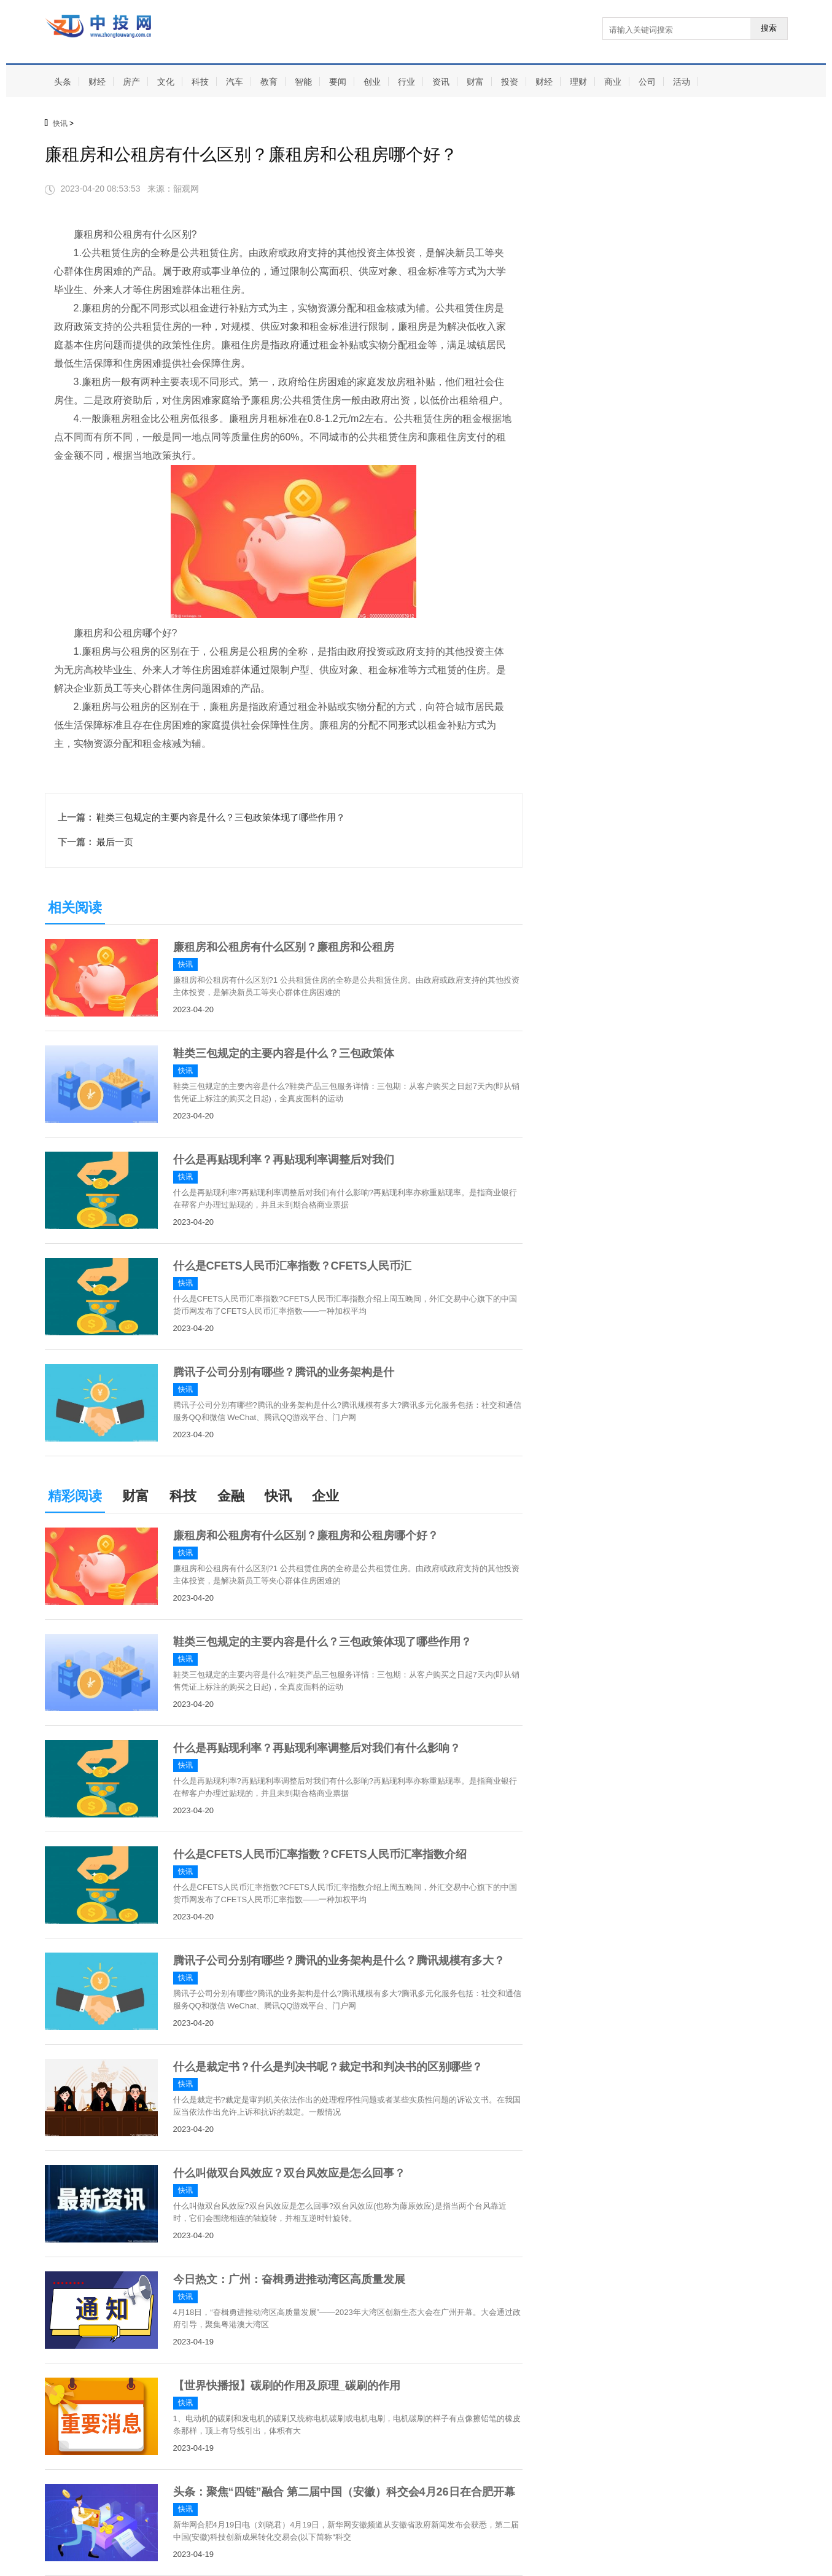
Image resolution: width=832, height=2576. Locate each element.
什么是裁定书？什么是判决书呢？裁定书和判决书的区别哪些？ (328, 2067)
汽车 (234, 82)
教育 (269, 82)
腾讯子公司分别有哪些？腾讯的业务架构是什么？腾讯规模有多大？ (339, 1960)
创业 (372, 82)
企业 (325, 1496)
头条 (62, 82)
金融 (230, 1496)
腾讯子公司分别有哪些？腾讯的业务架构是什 (283, 1372)
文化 (165, 82)
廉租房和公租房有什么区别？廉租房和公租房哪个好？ (305, 1535)
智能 (303, 82)
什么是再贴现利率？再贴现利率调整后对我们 (283, 1159)
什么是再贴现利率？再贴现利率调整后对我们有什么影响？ (317, 1748)
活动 (681, 82)
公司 (647, 82)
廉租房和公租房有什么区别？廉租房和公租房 (283, 947)
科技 (200, 82)
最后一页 (114, 842)
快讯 (60, 123)
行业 (406, 82)
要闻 (337, 82)
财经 (97, 82)
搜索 (769, 28)
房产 (131, 82)
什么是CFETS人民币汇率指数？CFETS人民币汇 (292, 1266)
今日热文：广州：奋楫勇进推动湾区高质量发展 (289, 2279)
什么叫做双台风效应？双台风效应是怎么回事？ (289, 2173)
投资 (509, 82)
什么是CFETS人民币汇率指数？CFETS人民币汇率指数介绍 (320, 1854)
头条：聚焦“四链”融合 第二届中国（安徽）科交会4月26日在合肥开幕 (344, 2492)
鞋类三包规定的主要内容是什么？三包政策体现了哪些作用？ (220, 817)
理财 (578, 82)
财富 (475, 82)
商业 (612, 82)
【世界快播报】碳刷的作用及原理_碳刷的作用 (286, 2385)
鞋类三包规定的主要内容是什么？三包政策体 (283, 1053)
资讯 (440, 82)
